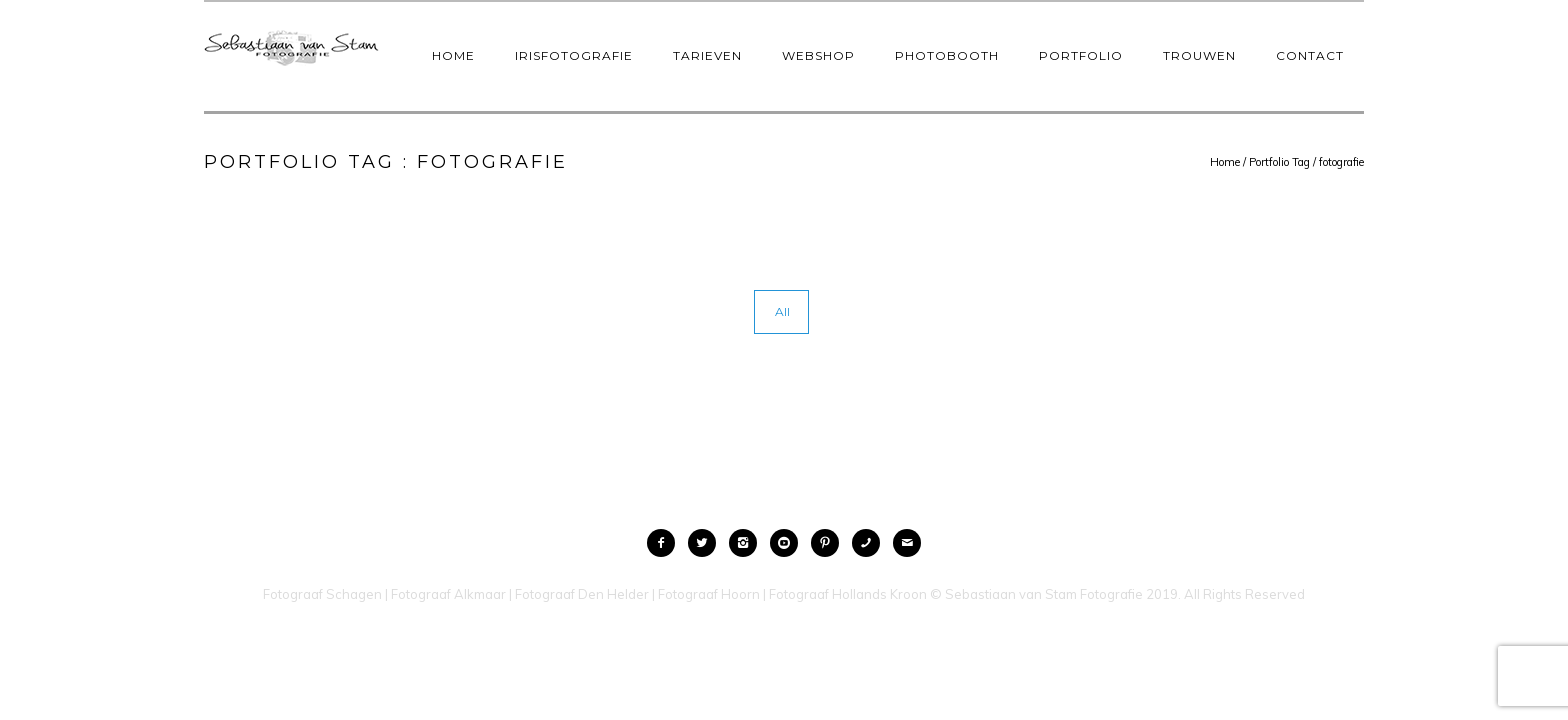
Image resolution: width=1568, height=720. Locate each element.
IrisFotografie (574, 55)
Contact (1310, 55)
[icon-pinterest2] (830, 543)
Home (453, 55)
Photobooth (947, 55)
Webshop (818, 55)
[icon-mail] (907, 543)
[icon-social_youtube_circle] (789, 543)
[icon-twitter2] (707, 543)
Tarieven (707, 55)
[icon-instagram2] (748, 543)
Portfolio (1081, 55)
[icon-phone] (871, 543)
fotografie (1341, 162)
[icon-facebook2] (666, 543)
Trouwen (1199, 55)
